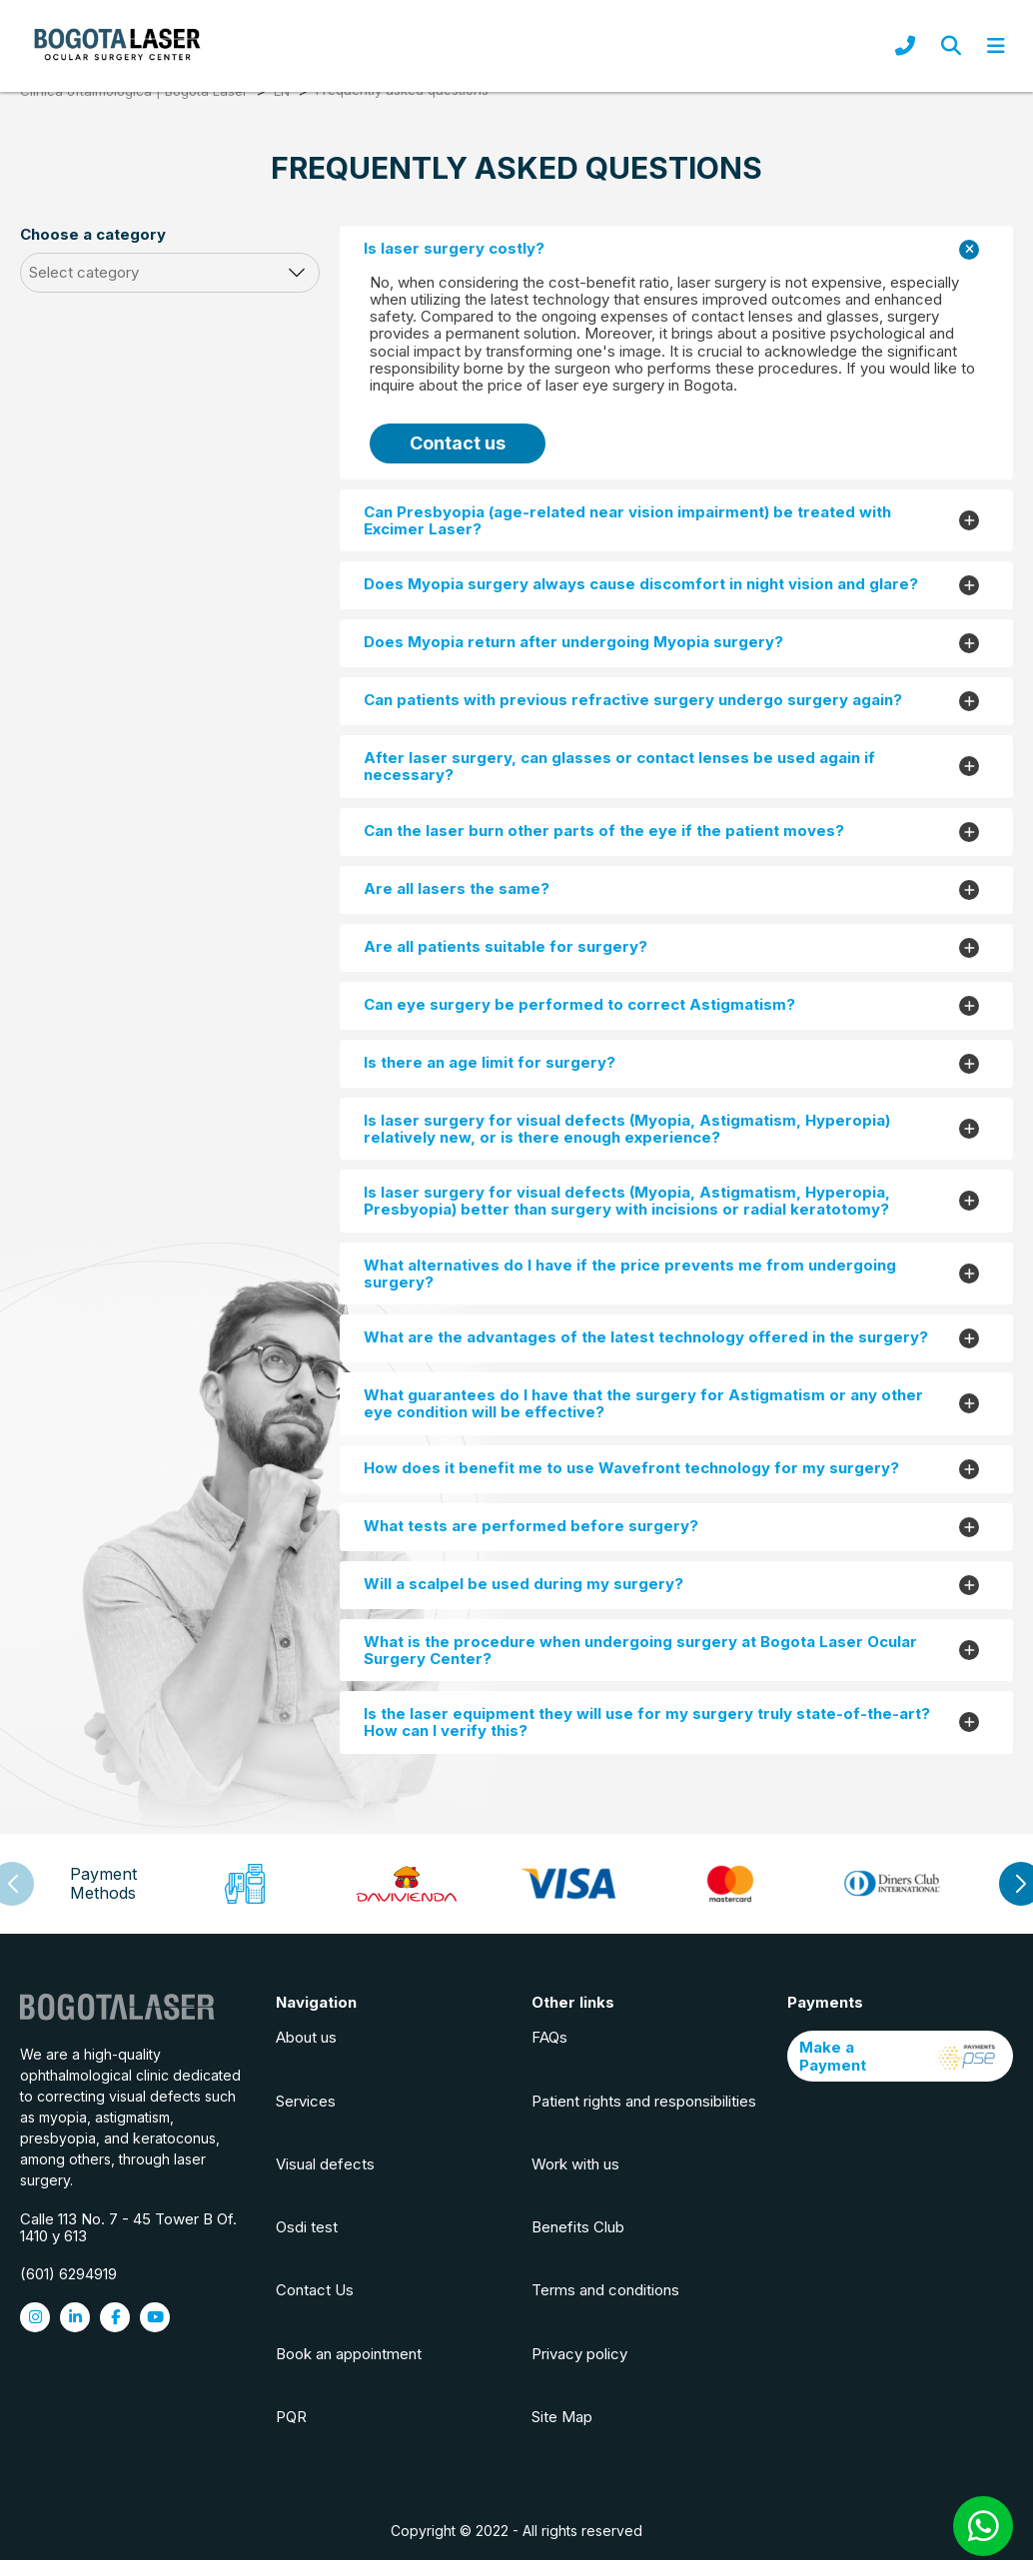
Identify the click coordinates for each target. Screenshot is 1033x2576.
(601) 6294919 (68, 2272)
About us (306, 2037)
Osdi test (307, 2226)
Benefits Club (577, 2226)
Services (306, 2100)
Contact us (458, 442)
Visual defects (325, 2163)
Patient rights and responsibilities (643, 2100)
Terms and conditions (605, 2289)
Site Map (561, 2416)
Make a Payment (900, 2056)
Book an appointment (349, 2352)
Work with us (575, 2163)
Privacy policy (579, 2352)
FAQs (549, 2037)
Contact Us (315, 2289)
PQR (291, 2416)
